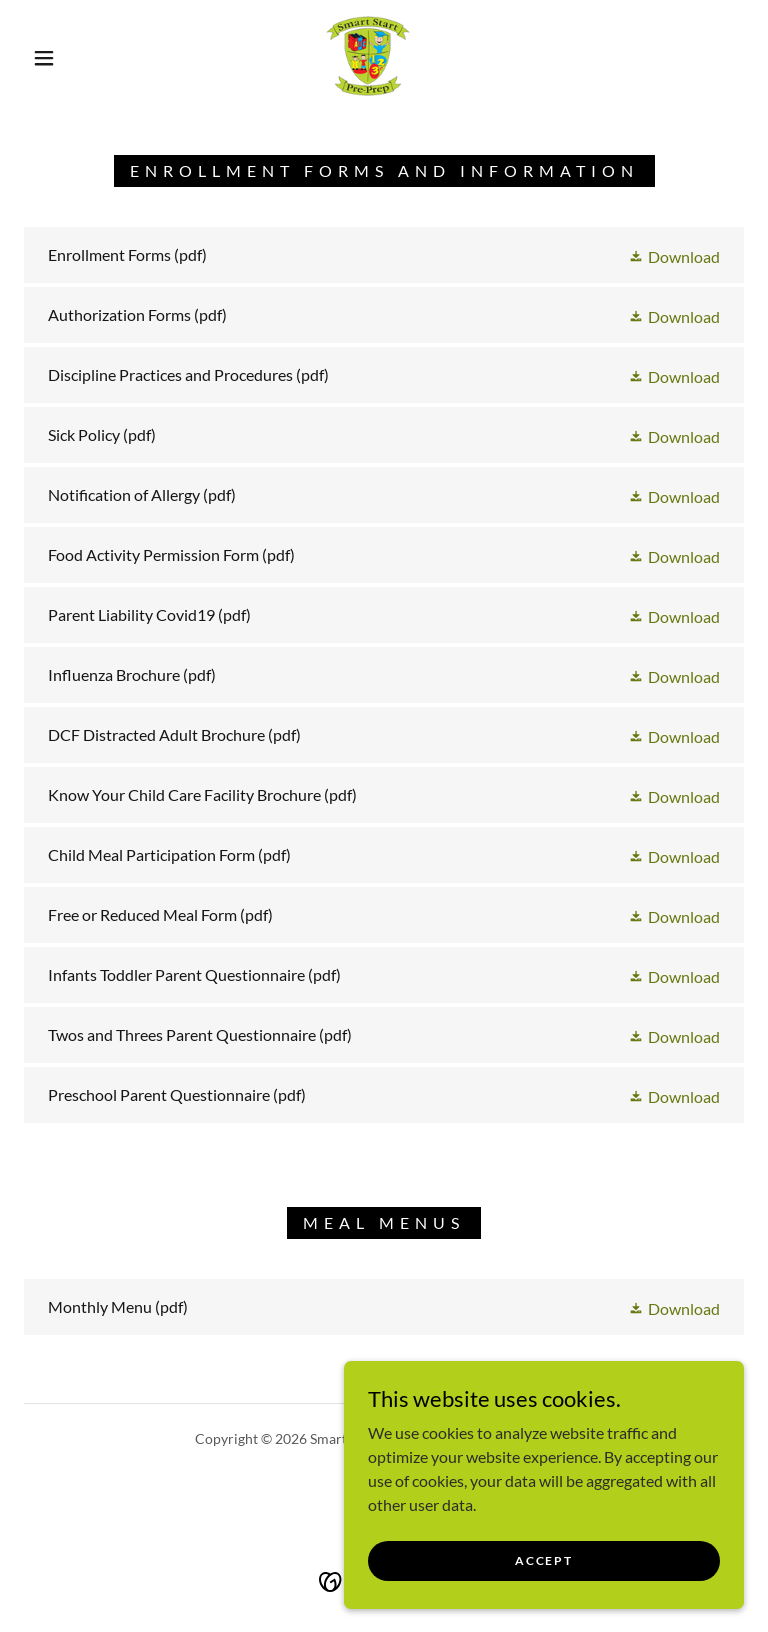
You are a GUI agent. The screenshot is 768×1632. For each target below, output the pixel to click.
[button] (44, 58)
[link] (368, 56)
